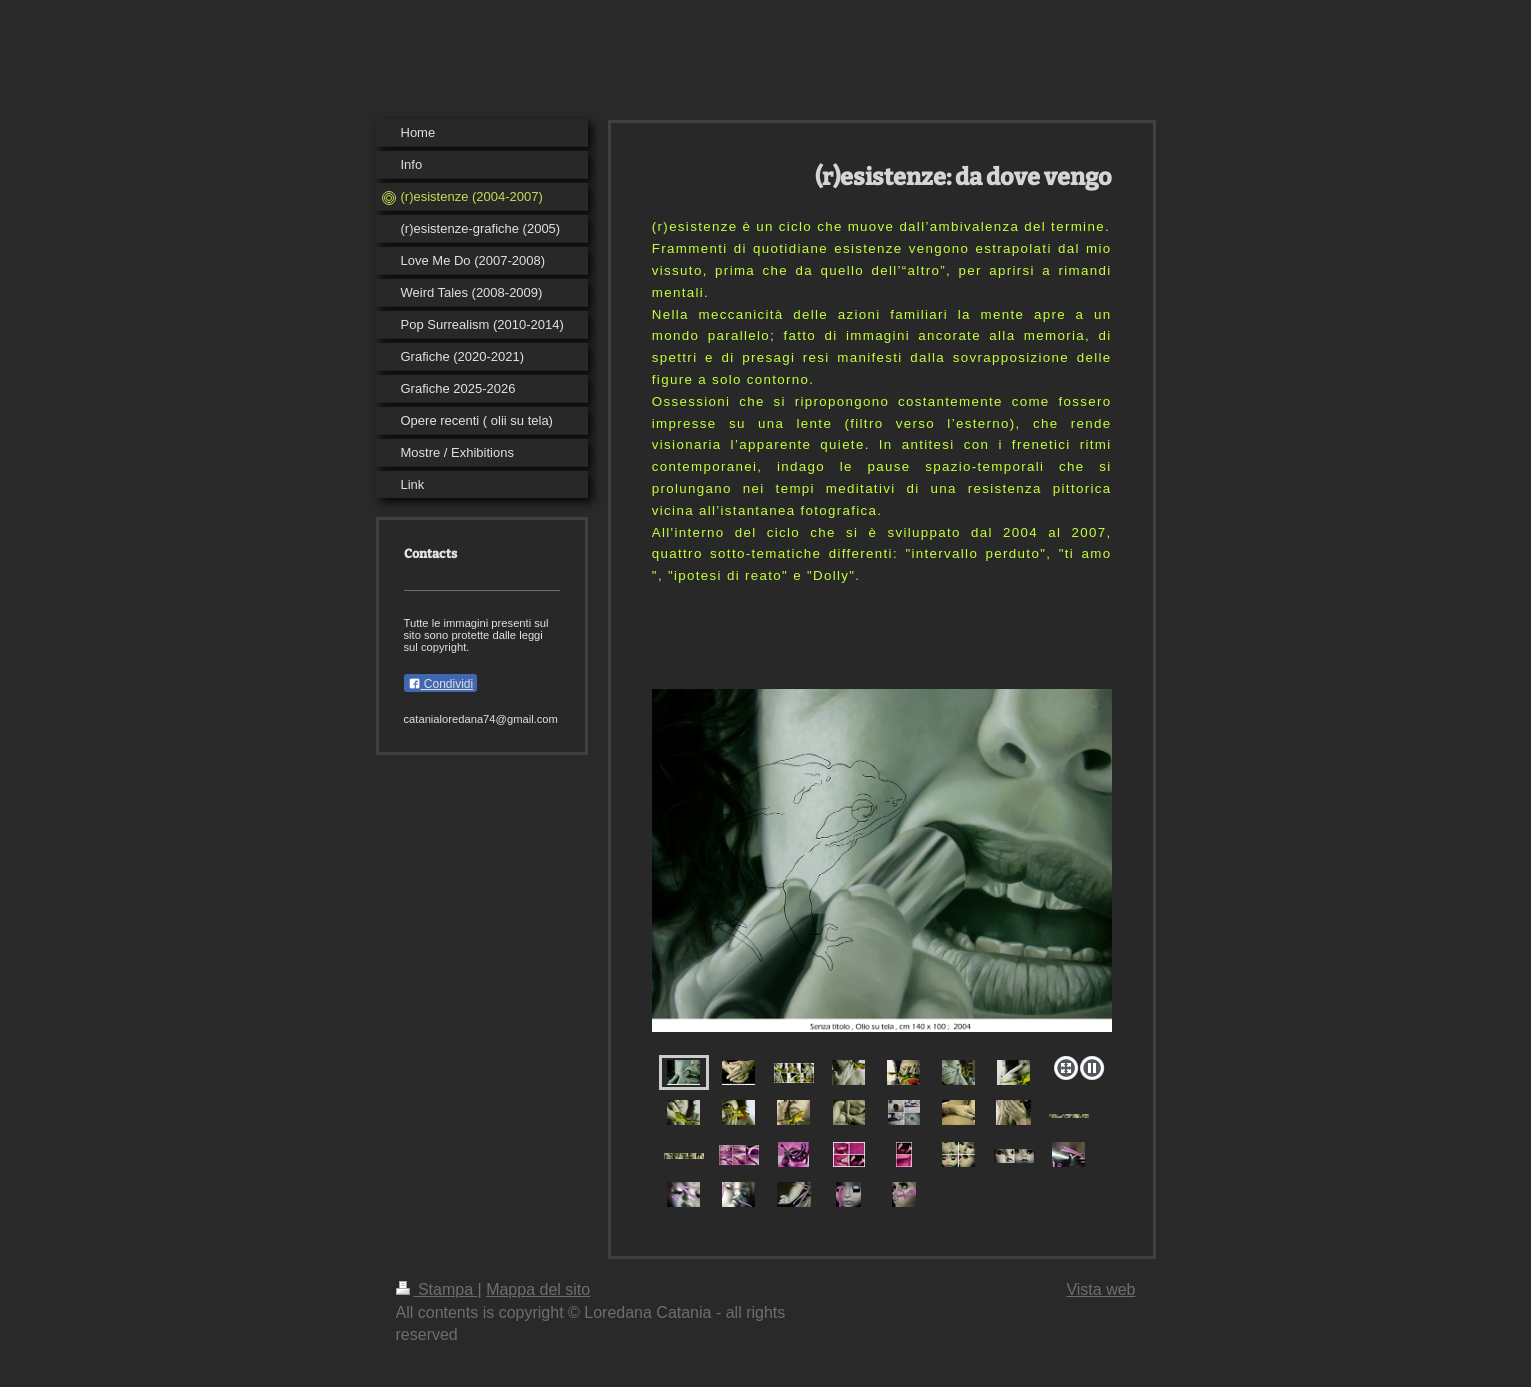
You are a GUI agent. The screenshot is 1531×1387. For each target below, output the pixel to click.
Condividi (441, 684)
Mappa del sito (538, 1289)
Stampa (437, 1289)
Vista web (1100, 1289)
